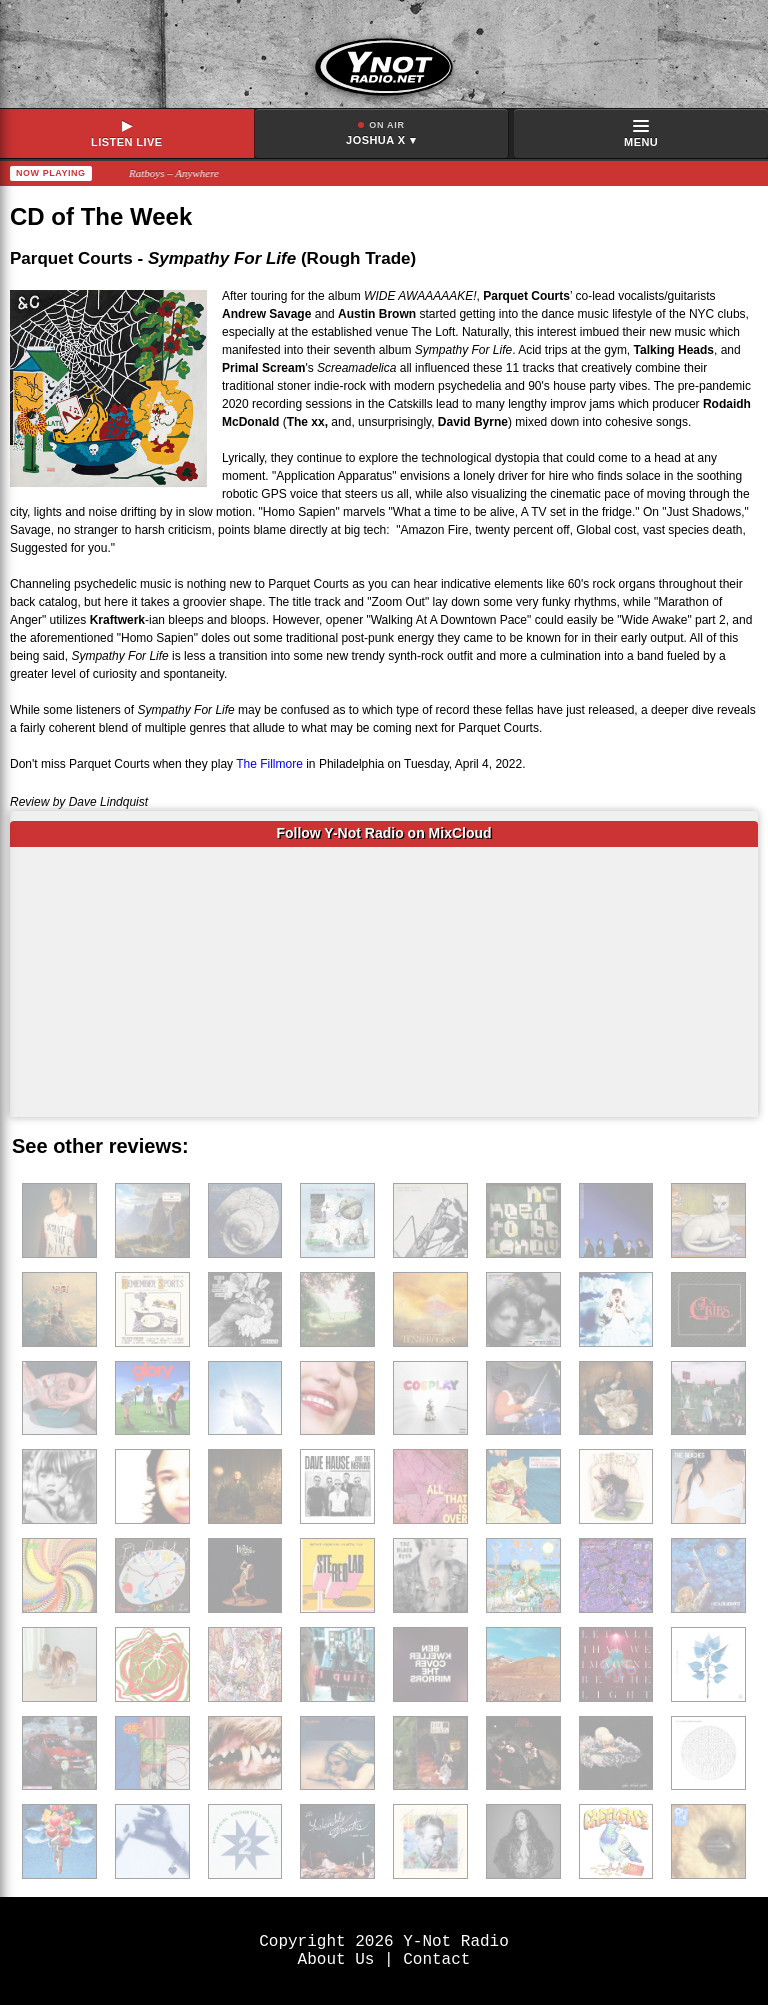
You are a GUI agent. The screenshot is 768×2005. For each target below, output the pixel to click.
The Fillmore (271, 764)
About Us (336, 1960)
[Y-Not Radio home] (384, 54)
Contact (436, 1960)
